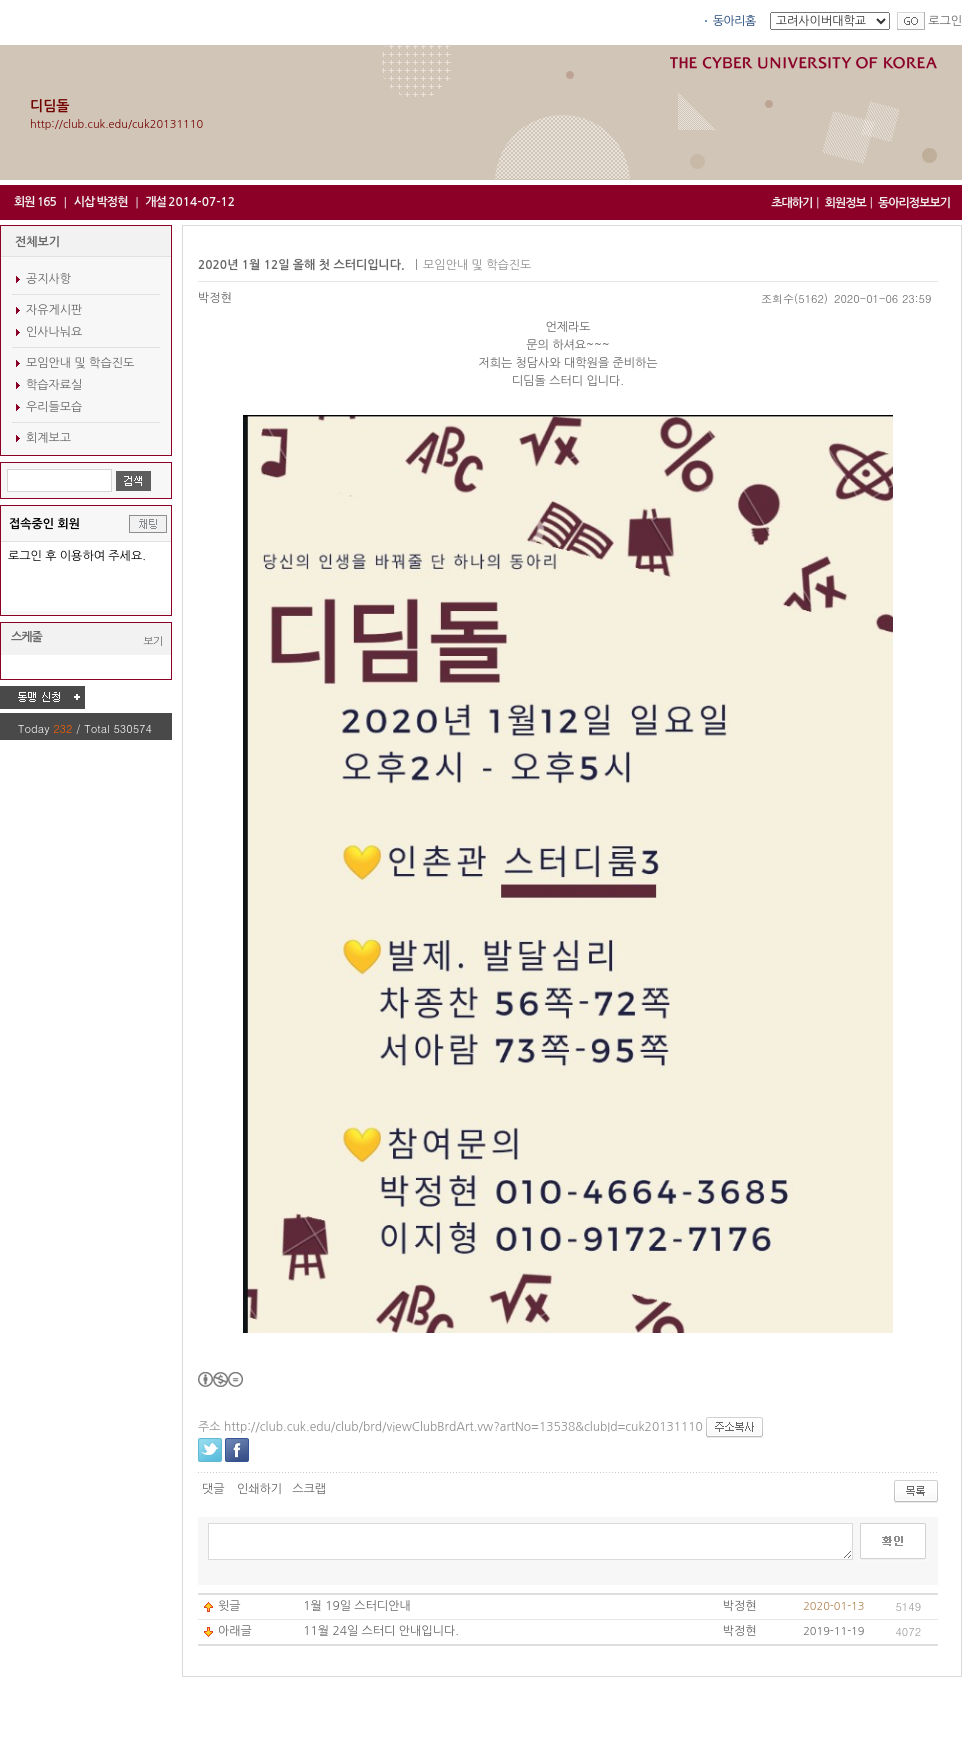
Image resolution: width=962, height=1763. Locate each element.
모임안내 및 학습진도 (80, 363)
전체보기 (37, 242)
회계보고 (48, 438)
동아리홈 (734, 21)
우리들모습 (54, 407)
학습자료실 (54, 385)
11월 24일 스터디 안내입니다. (381, 1631)
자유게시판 (54, 310)
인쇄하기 (259, 1489)
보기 (153, 640)
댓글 (213, 1489)
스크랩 (309, 1489)
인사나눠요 (54, 332)
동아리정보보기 (914, 203)
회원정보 (845, 203)
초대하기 (791, 203)
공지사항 (48, 279)
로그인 (945, 21)
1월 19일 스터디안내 (357, 1606)
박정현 (215, 298)
